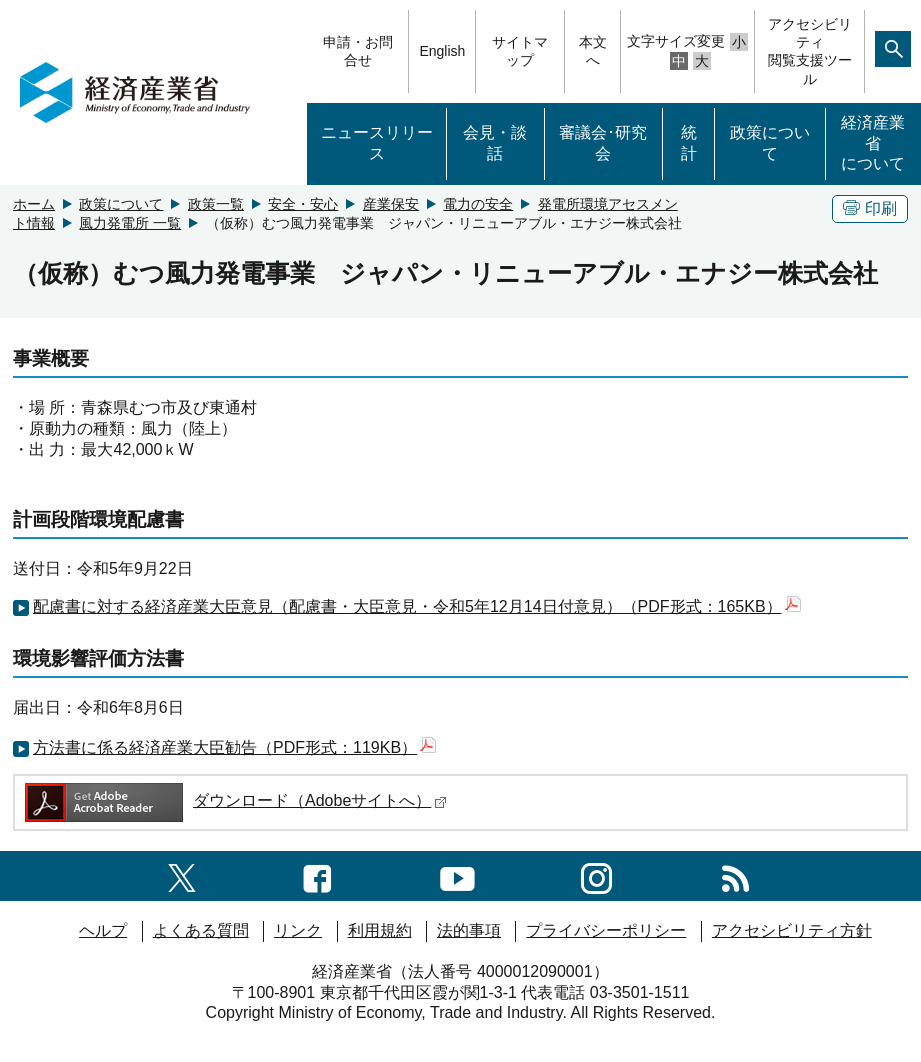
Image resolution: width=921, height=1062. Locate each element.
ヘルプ (103, 930)
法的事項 (469, 930)
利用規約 (380, 930)
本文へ (593, 51)
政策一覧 (216, 204)
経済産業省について (873, 143)
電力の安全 (478, 204)
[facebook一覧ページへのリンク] (317, 875)
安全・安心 (303, 204)
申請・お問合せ (358, 51)
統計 (689, 143)
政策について (770, 143)
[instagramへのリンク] (596, 875)
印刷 (870, 208)
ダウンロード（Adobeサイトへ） (234, 800)
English (442, 51)
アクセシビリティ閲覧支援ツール (810, 51)
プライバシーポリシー (606, 930)
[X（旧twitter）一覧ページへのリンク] (182, 875)
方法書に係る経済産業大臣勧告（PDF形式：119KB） (234, 747)
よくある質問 (201, 930)
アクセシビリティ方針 (792, 930)
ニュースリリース (377, 143)
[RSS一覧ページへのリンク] (735, 875)
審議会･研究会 (603, 143)
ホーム (34, 204)
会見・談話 (495, 143)
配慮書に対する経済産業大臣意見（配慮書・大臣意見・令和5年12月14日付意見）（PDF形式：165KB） (417, 606)
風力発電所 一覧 (130, 223)
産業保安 (391, 204)
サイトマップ (520, 51)
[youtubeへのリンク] (457, 875)
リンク (298, 930)
